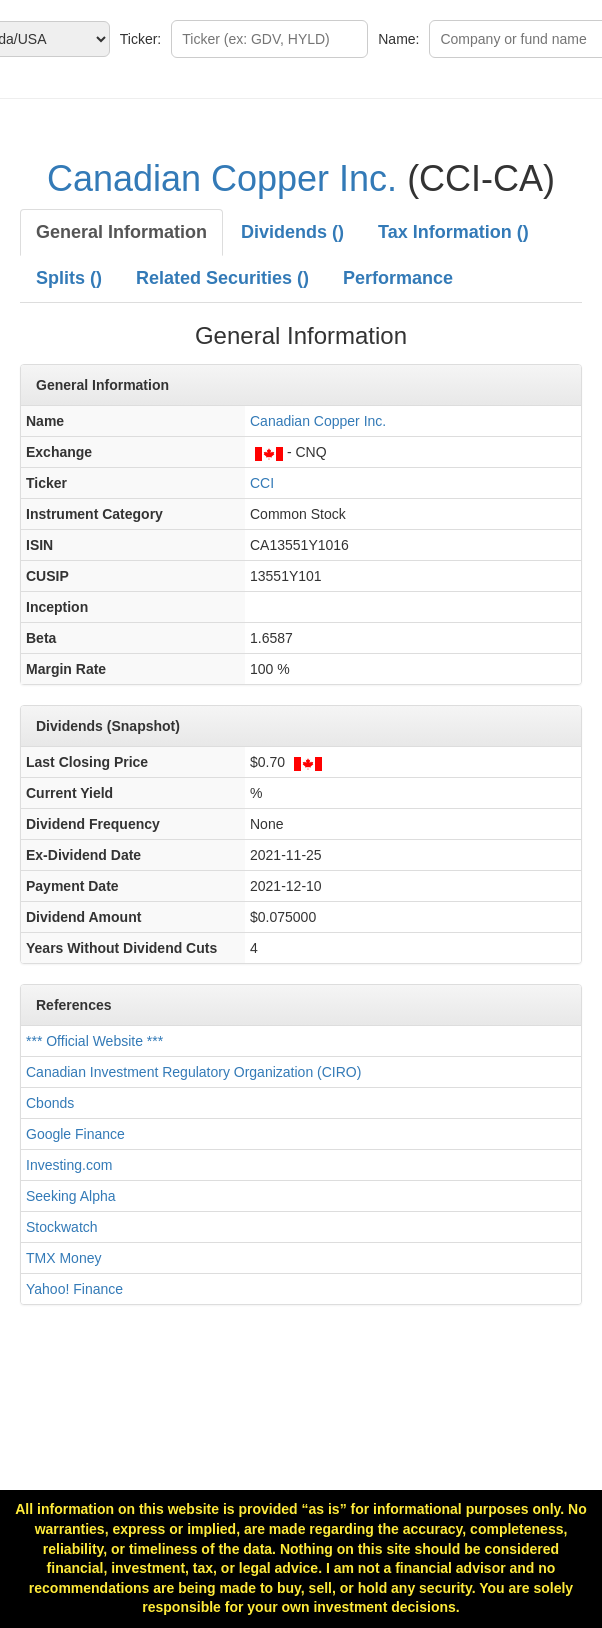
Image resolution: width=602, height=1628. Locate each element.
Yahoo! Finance (74, 1289)
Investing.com (69, 1165)
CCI (262, 483)
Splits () (69, 278)
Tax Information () (453, 232)
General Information (121, 232)
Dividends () (292, 232)
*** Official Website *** (94, 1041)
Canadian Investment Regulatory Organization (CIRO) (193, 1072)
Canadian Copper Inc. (222, 178)
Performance (398, 278)
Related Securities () (222, 278)
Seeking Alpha (71, 1196)
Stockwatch (62, 1227)
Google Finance (75, 1134)
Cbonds (50, 1103)
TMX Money (63, 1258)
